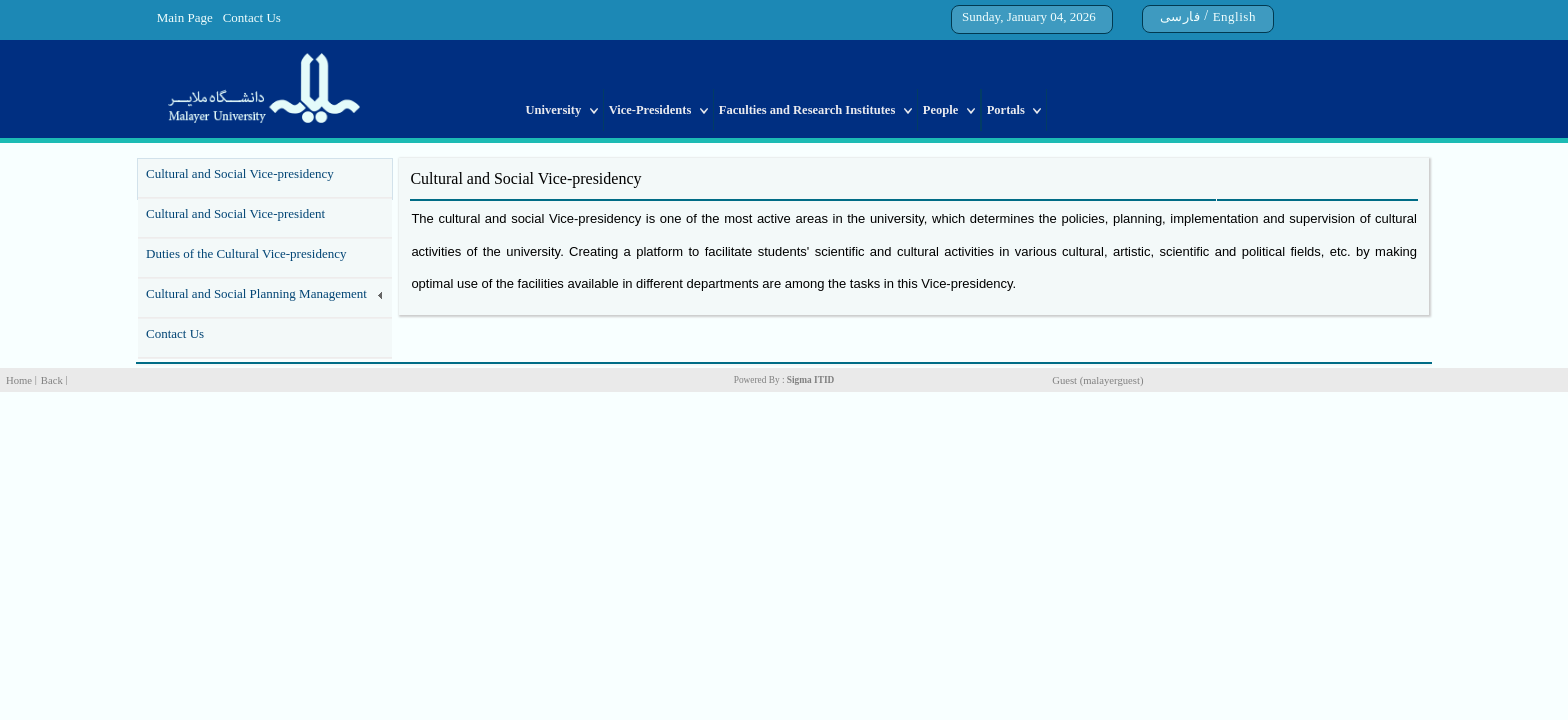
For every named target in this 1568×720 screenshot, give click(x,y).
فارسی (1180, 16)
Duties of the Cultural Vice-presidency (246, 253)
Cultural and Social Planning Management (256, 293)
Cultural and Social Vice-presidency (240, 173)
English (1234, 16)
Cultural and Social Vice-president (235, 213)
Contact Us (252, 17)
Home (19, 380)
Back (52, 380)
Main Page (185, 17)
